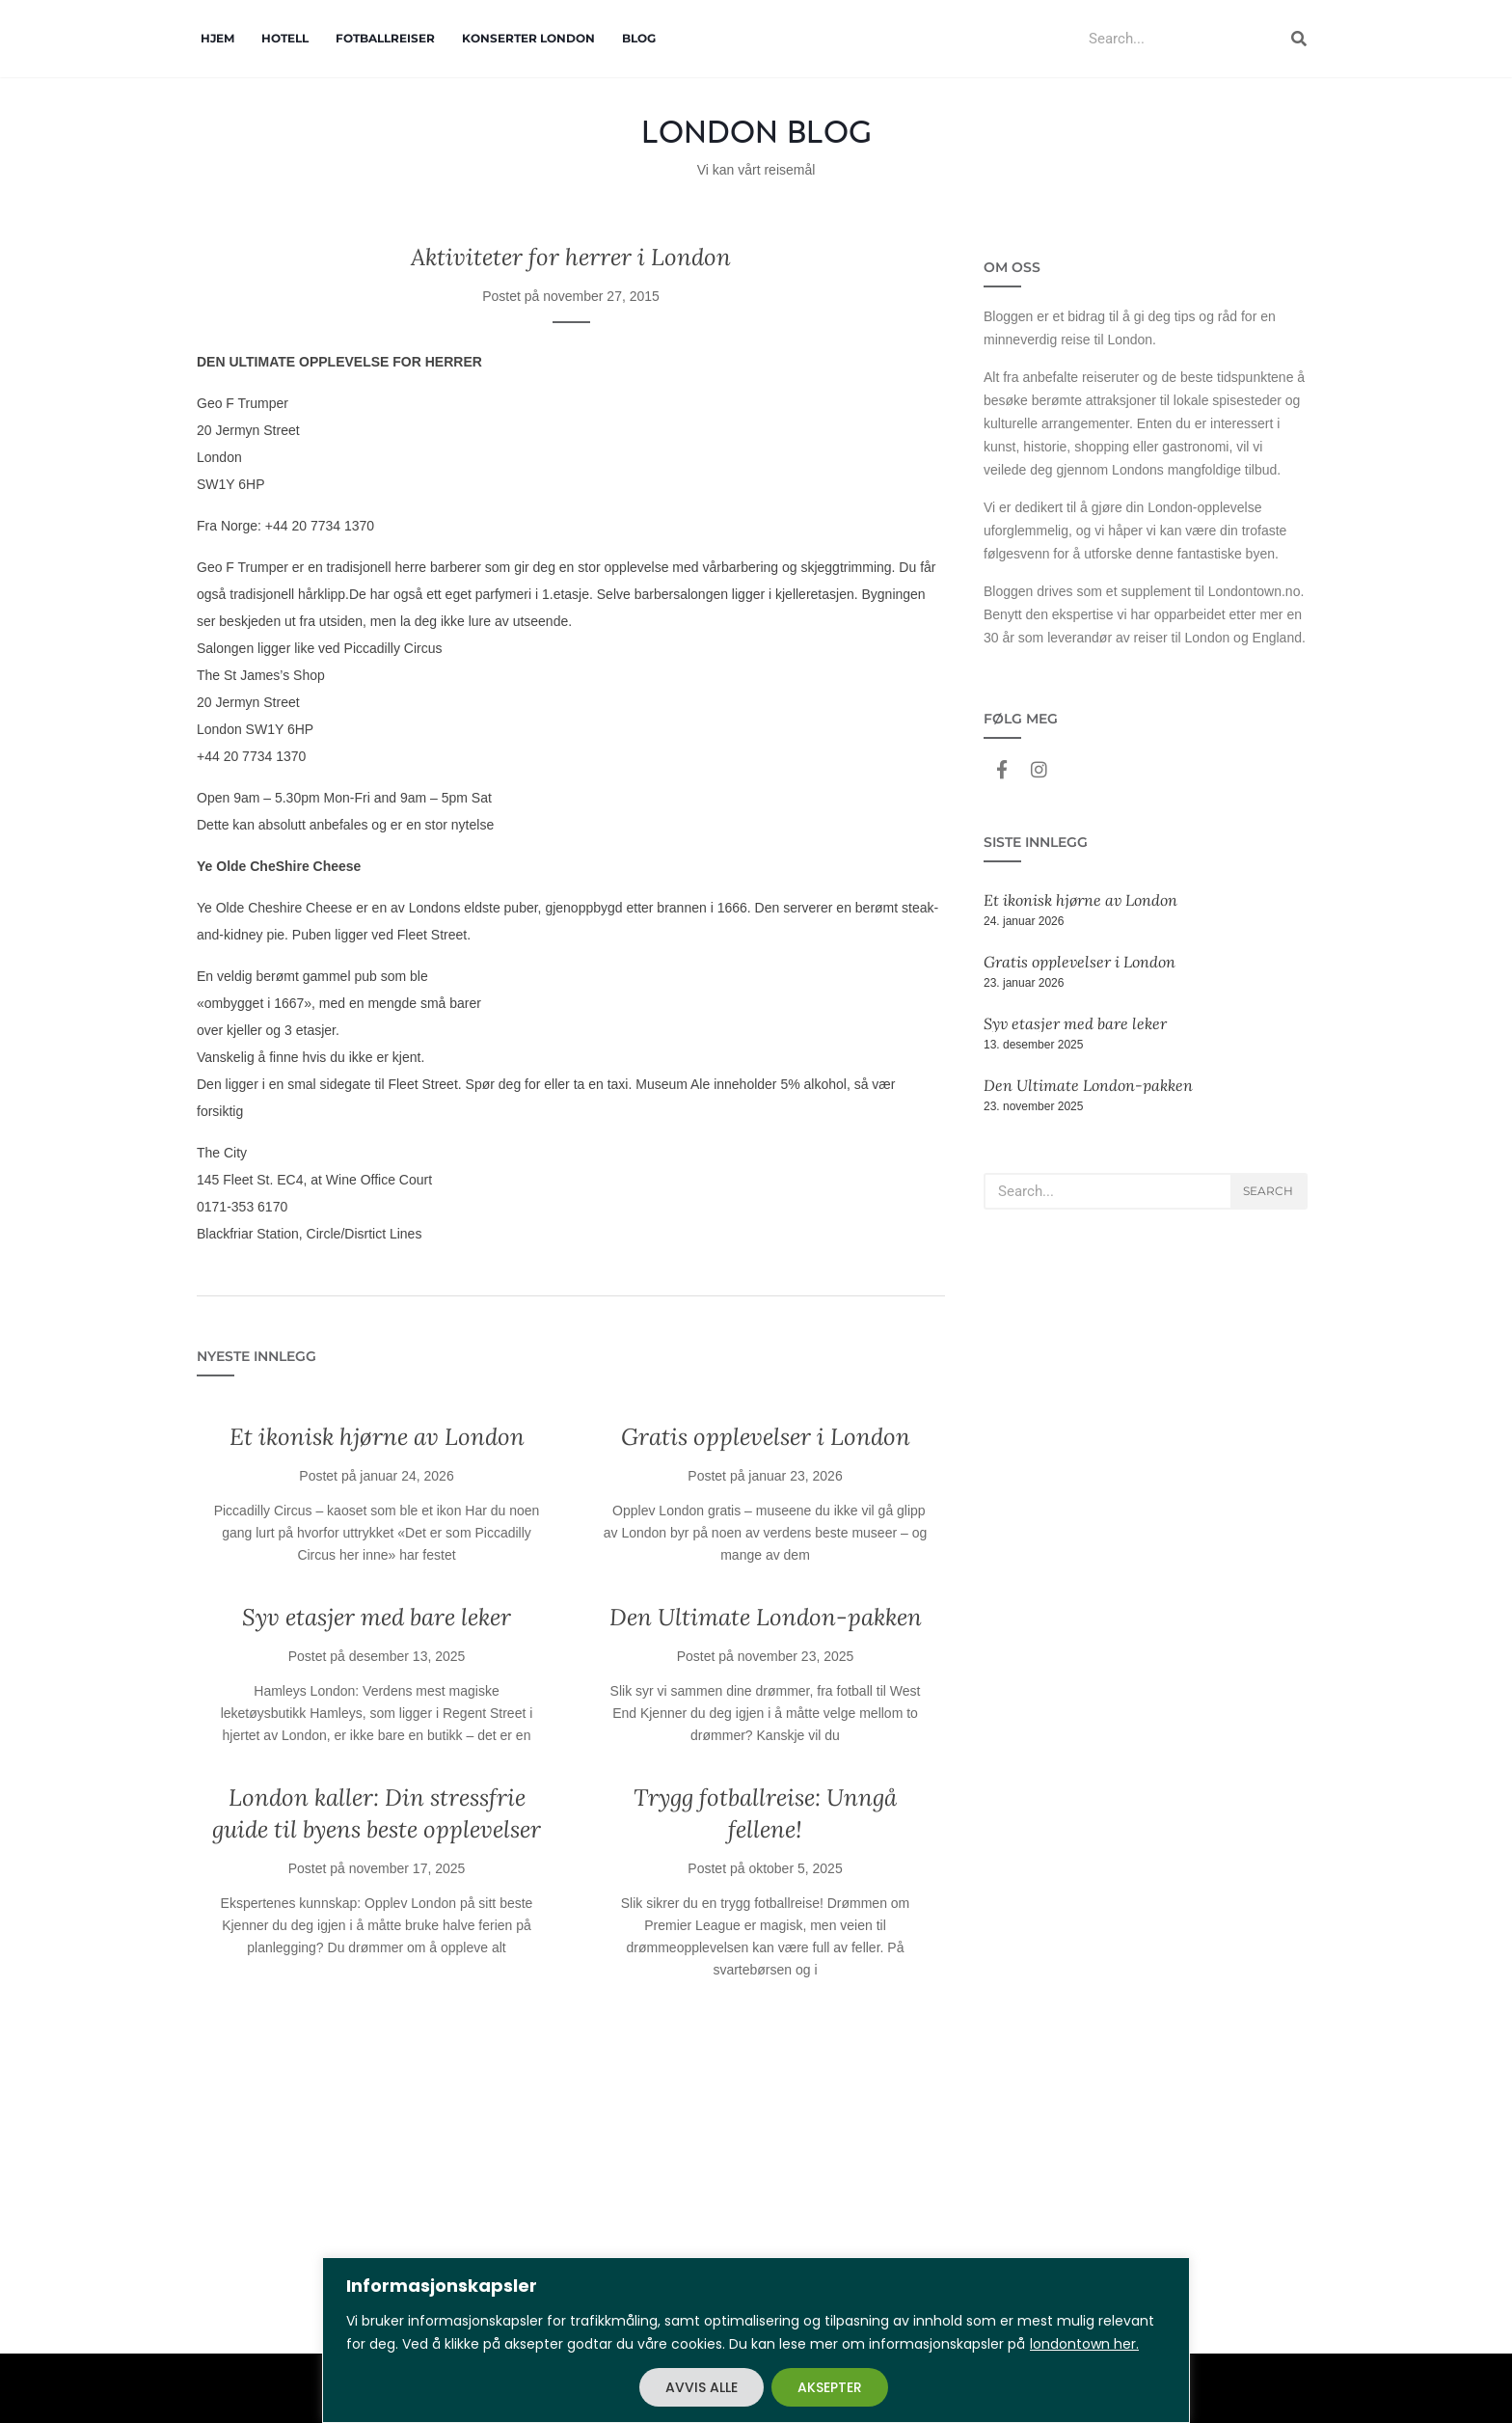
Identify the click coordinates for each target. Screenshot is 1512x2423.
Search (1268, 1191)
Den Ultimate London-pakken (765, 1617)
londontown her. (1084, 2344)
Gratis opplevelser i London (765, 1437)
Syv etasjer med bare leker (376, 1617)
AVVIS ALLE (701, 2387)
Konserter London (528, 38)
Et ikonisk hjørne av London (377, 1437)
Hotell (285, 38)
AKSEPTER (829, 2387)
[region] (756, 2340)
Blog (639, 38)
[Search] (1299, 38)
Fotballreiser (385, 38)
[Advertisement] (571, 2180)
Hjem (217, 38)
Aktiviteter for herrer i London (571, 257)
